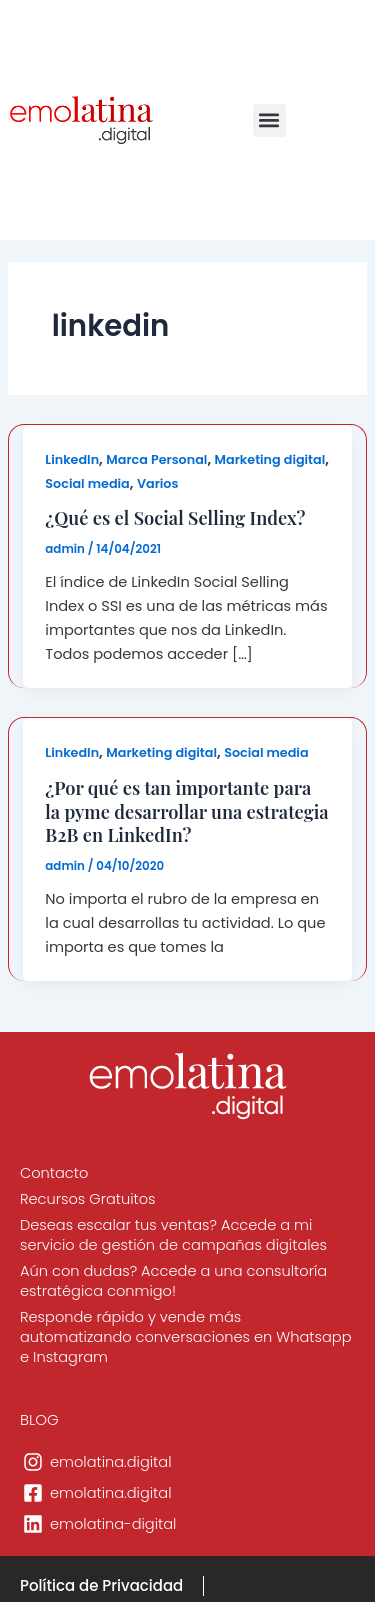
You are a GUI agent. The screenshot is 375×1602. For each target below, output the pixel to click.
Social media (87, 483)
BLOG (39, 1419)
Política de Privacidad (101, 1585)
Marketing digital (270, 459)
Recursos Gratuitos (88, 1199)
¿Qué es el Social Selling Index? (175, 517)
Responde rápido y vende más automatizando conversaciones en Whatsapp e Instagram (185, 1337)
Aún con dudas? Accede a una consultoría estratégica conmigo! (173, 1281)
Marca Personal (156, 459)
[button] (269, 120)
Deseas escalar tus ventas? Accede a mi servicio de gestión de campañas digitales (173, 1235)
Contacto (54, 1173)
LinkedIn (72, 459)
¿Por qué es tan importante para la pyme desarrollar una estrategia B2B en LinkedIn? (186, 811)
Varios (158, 483)
